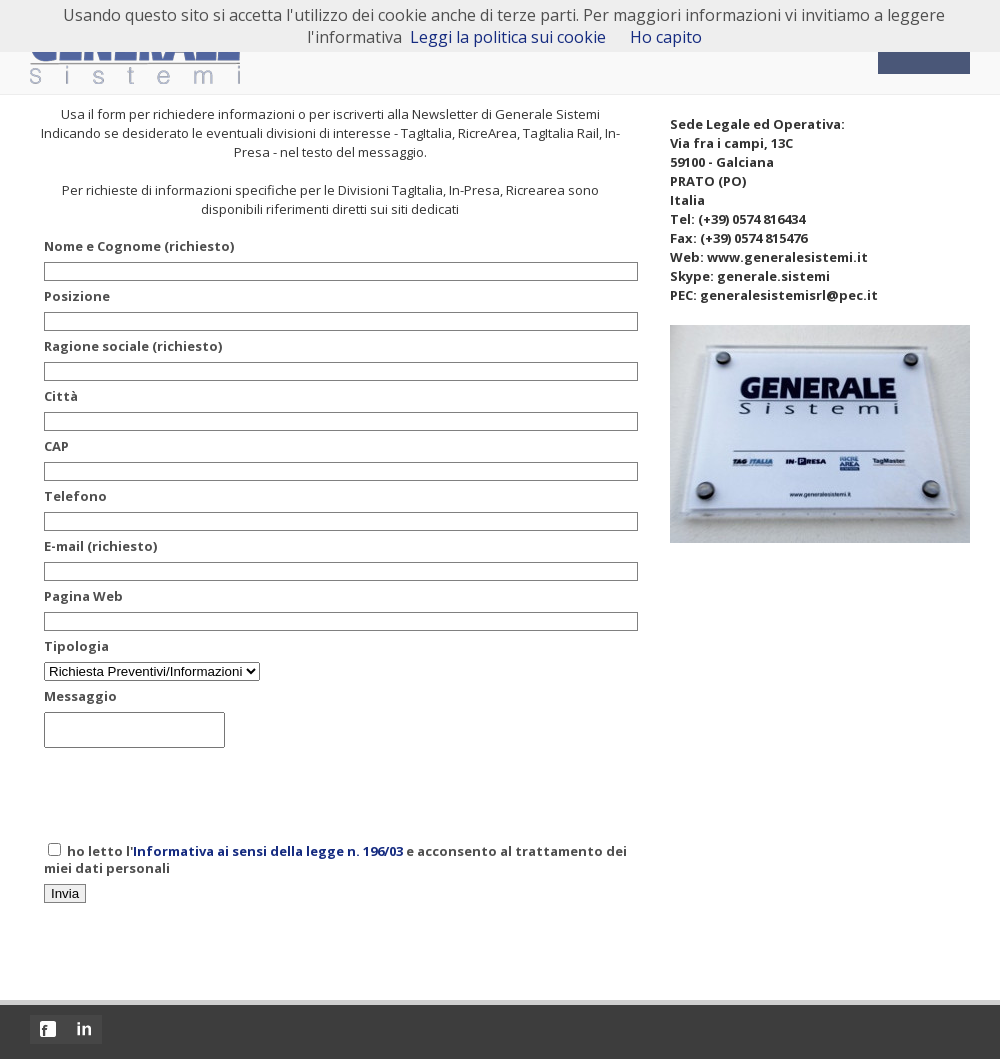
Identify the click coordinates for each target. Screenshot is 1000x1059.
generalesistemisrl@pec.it (789, 295)
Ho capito (666, 37)
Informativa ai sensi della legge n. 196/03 (268, 857)
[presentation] (196, 800)
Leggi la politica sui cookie (508, 37)
